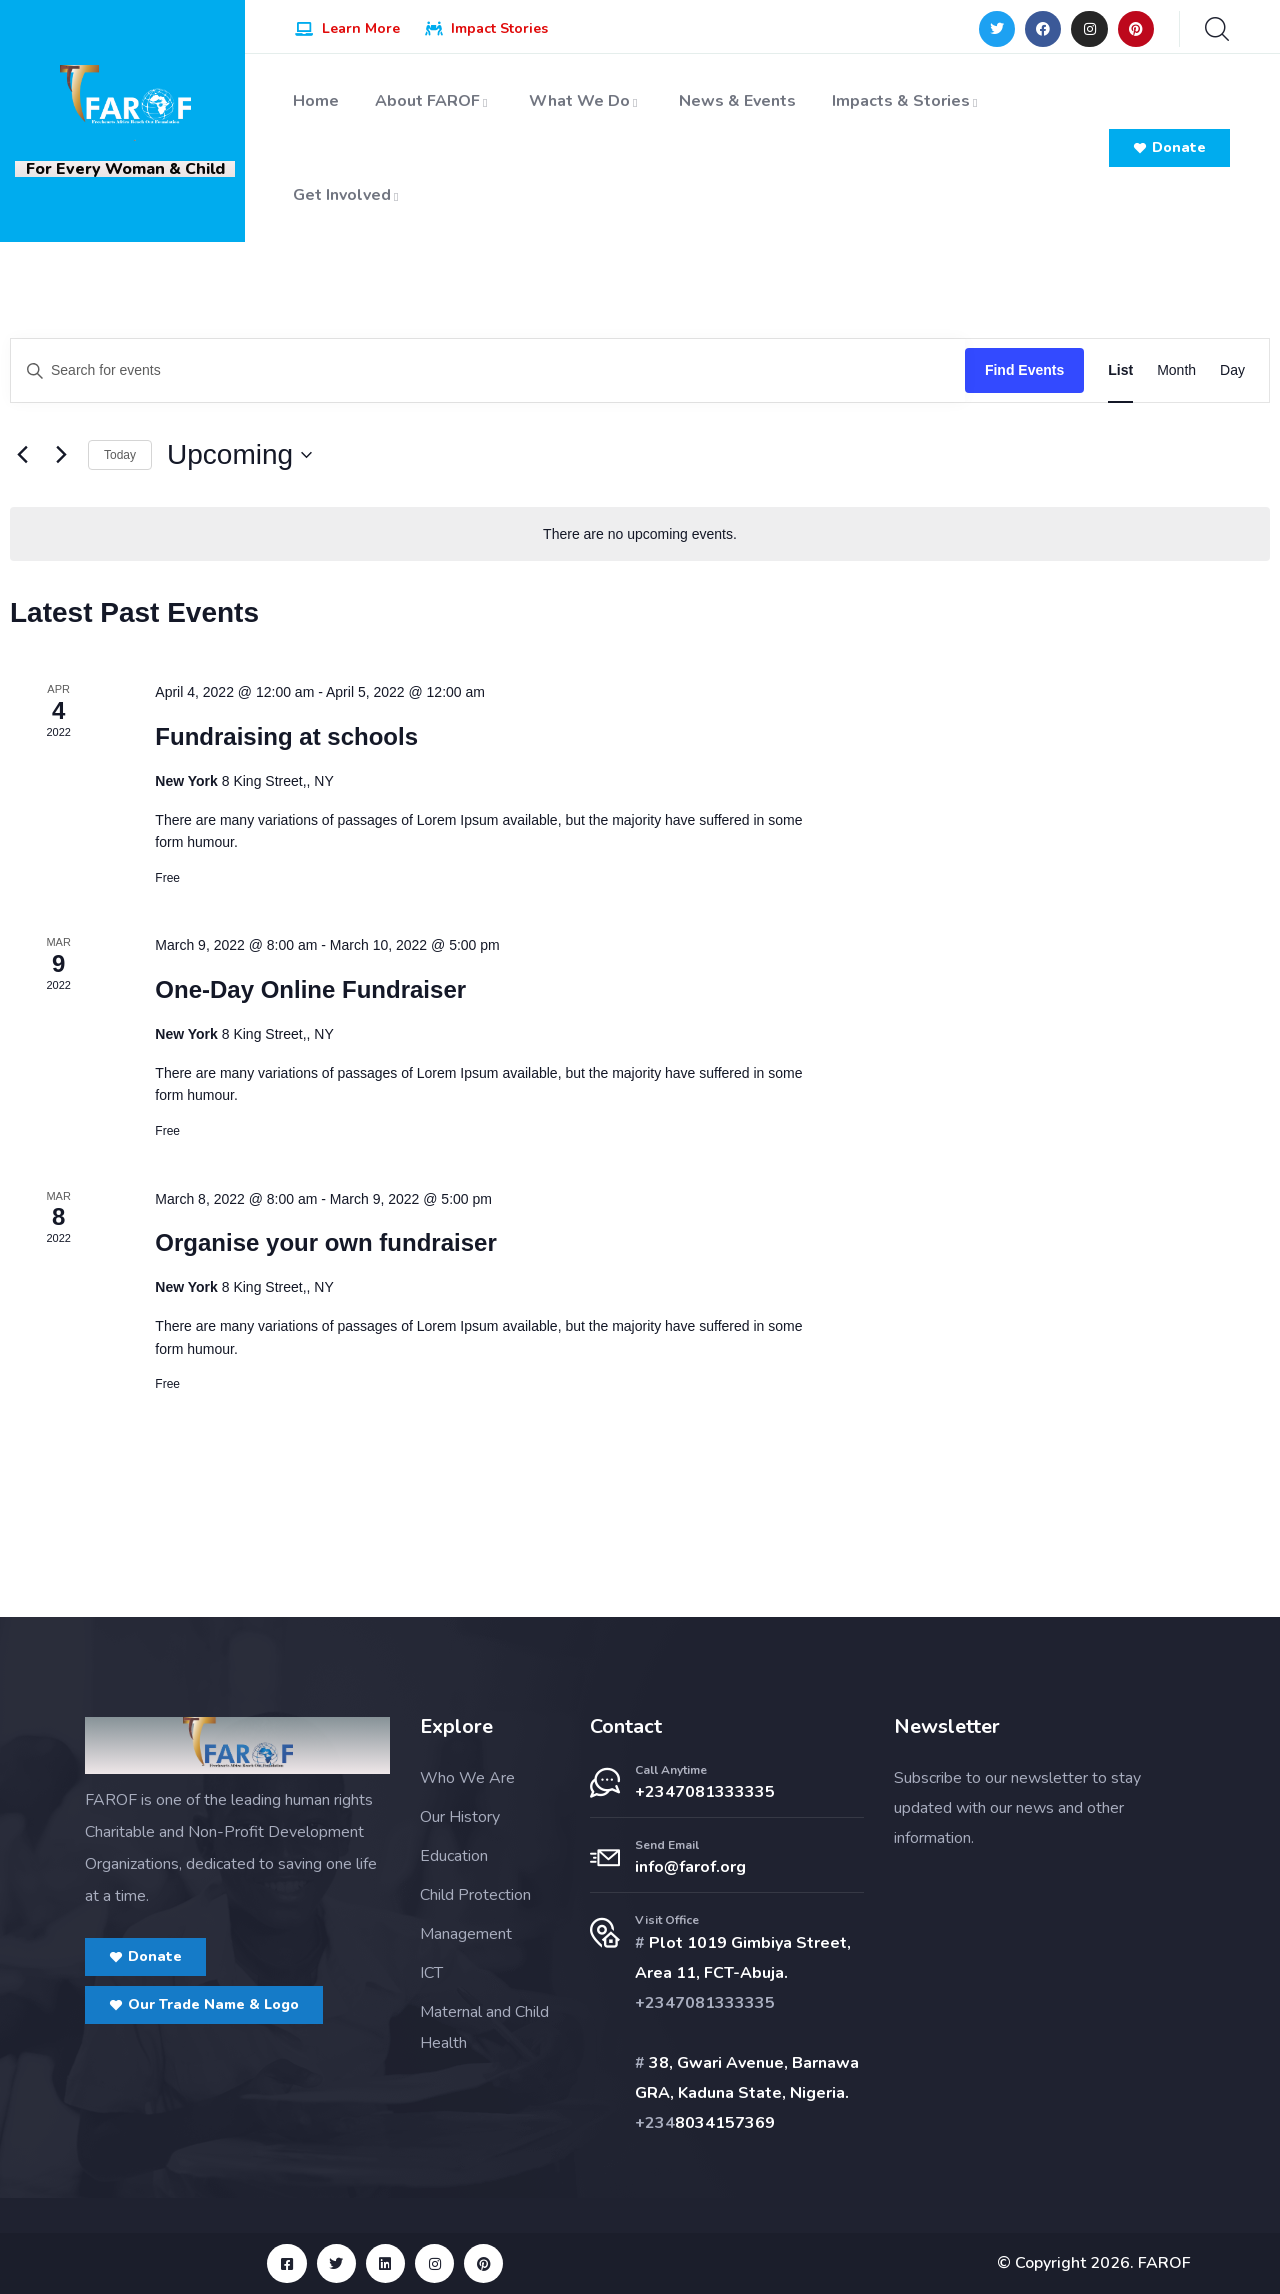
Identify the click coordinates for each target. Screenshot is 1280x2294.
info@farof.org (690, 1867)
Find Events (1024, 370)
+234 (655, 2123)
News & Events (737, 101)
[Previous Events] (22, 455)
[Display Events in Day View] (1232, 370)
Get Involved (348, 195)
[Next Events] (61, 455)
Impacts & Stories (907, 101)
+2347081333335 (705, 1792)
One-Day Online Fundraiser (310, 989)
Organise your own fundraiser (325, 1242)
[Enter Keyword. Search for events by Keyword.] (488, 370)
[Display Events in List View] (1120, 370)
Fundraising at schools (286, 736)
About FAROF (434, 101)
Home (316, 101)
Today (120, 455)
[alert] (640, 534)
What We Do (586, 101)
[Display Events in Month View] (1176, 370)
